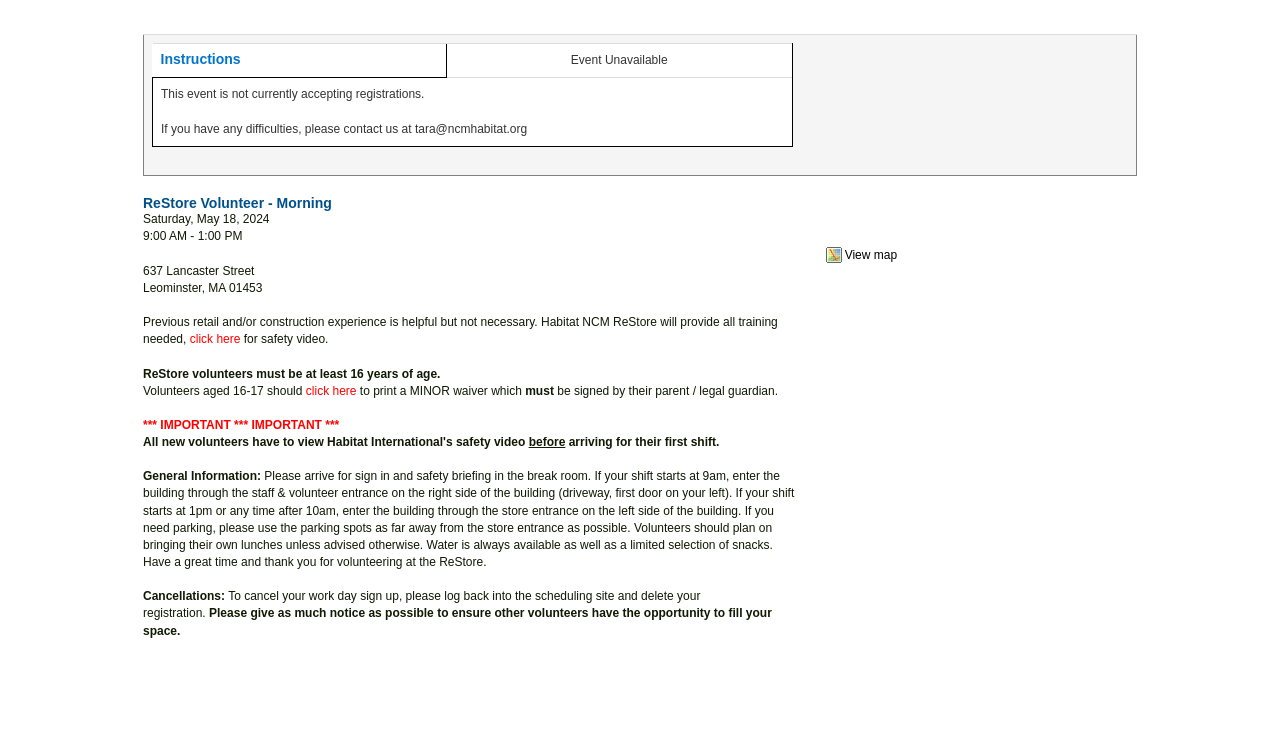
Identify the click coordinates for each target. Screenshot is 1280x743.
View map (871, 255)
